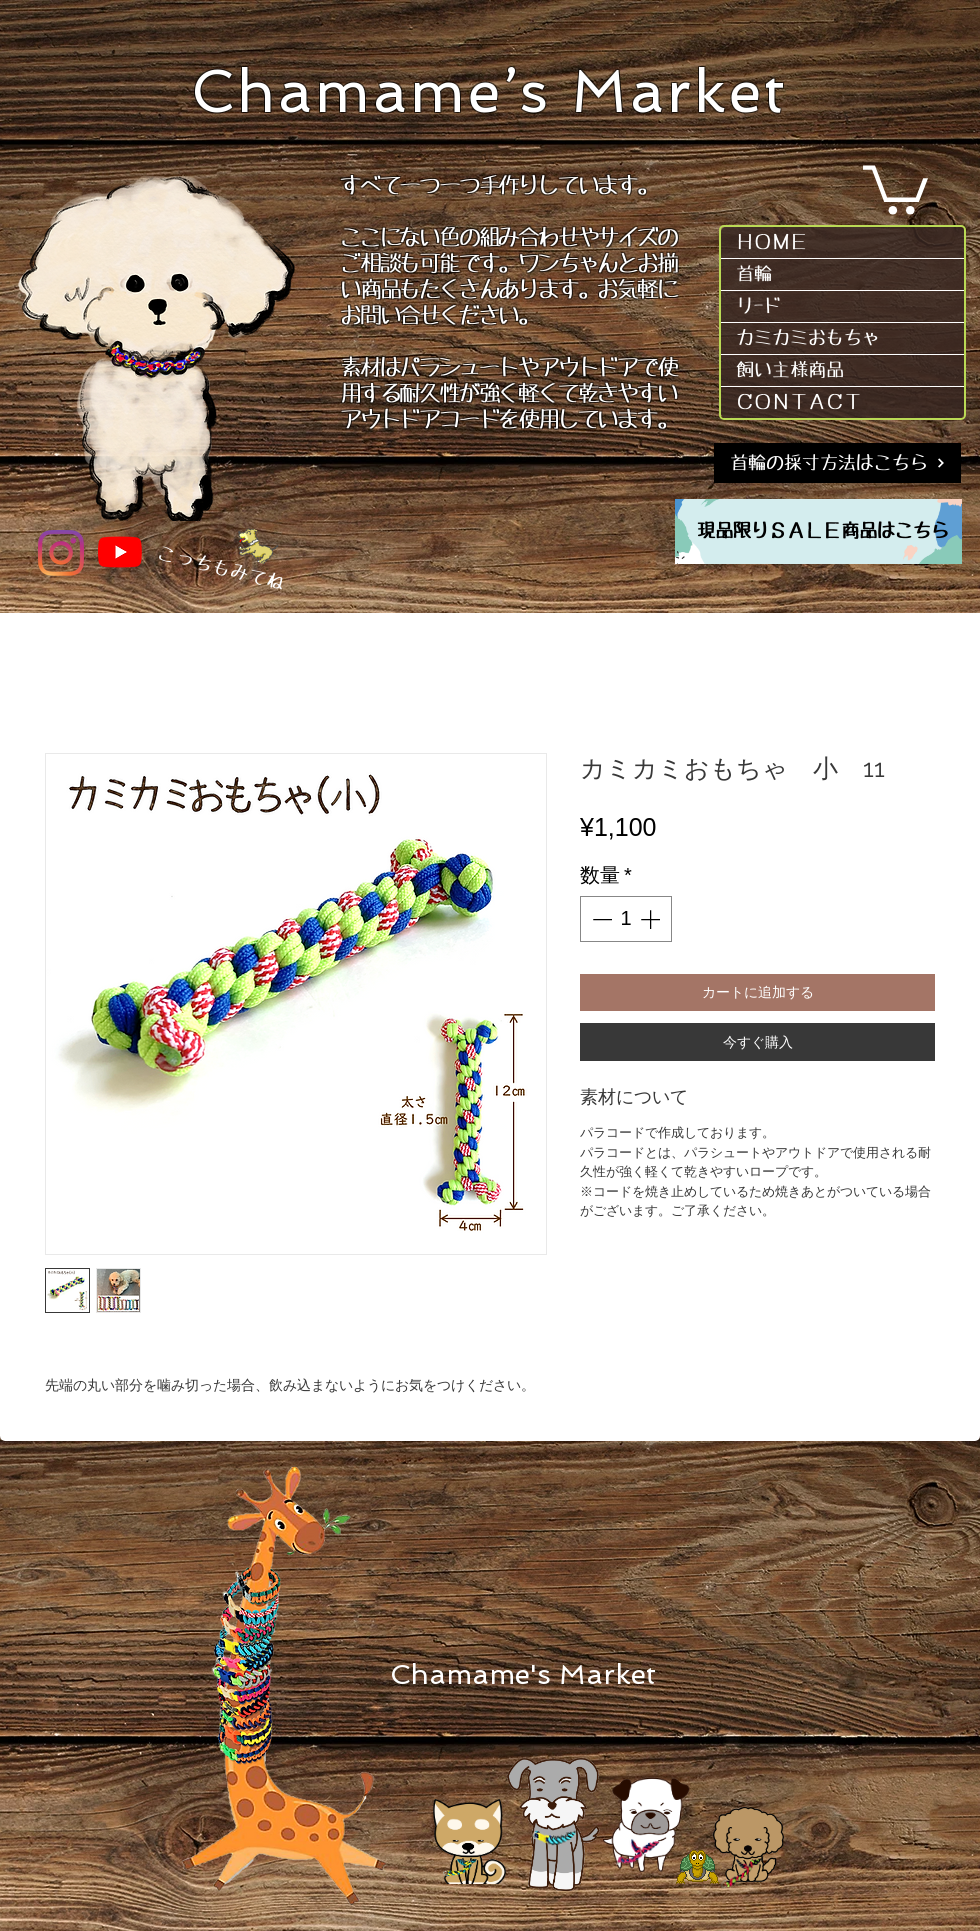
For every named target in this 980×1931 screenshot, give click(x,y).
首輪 (754, 274)
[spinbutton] (626, 919)
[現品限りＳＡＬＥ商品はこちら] (823, 532)
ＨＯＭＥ (772, 242)
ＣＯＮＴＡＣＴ (799, 402)
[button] (895, 187)
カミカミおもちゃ (808, 338)
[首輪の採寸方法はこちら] (837, 463)
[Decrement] (600, 919)
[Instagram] (61, 553)
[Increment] (652, 919)
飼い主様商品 (790, 370)
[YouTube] (120, 552)
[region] (818, 531)
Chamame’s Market (489, 91)
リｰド (758, 306)
